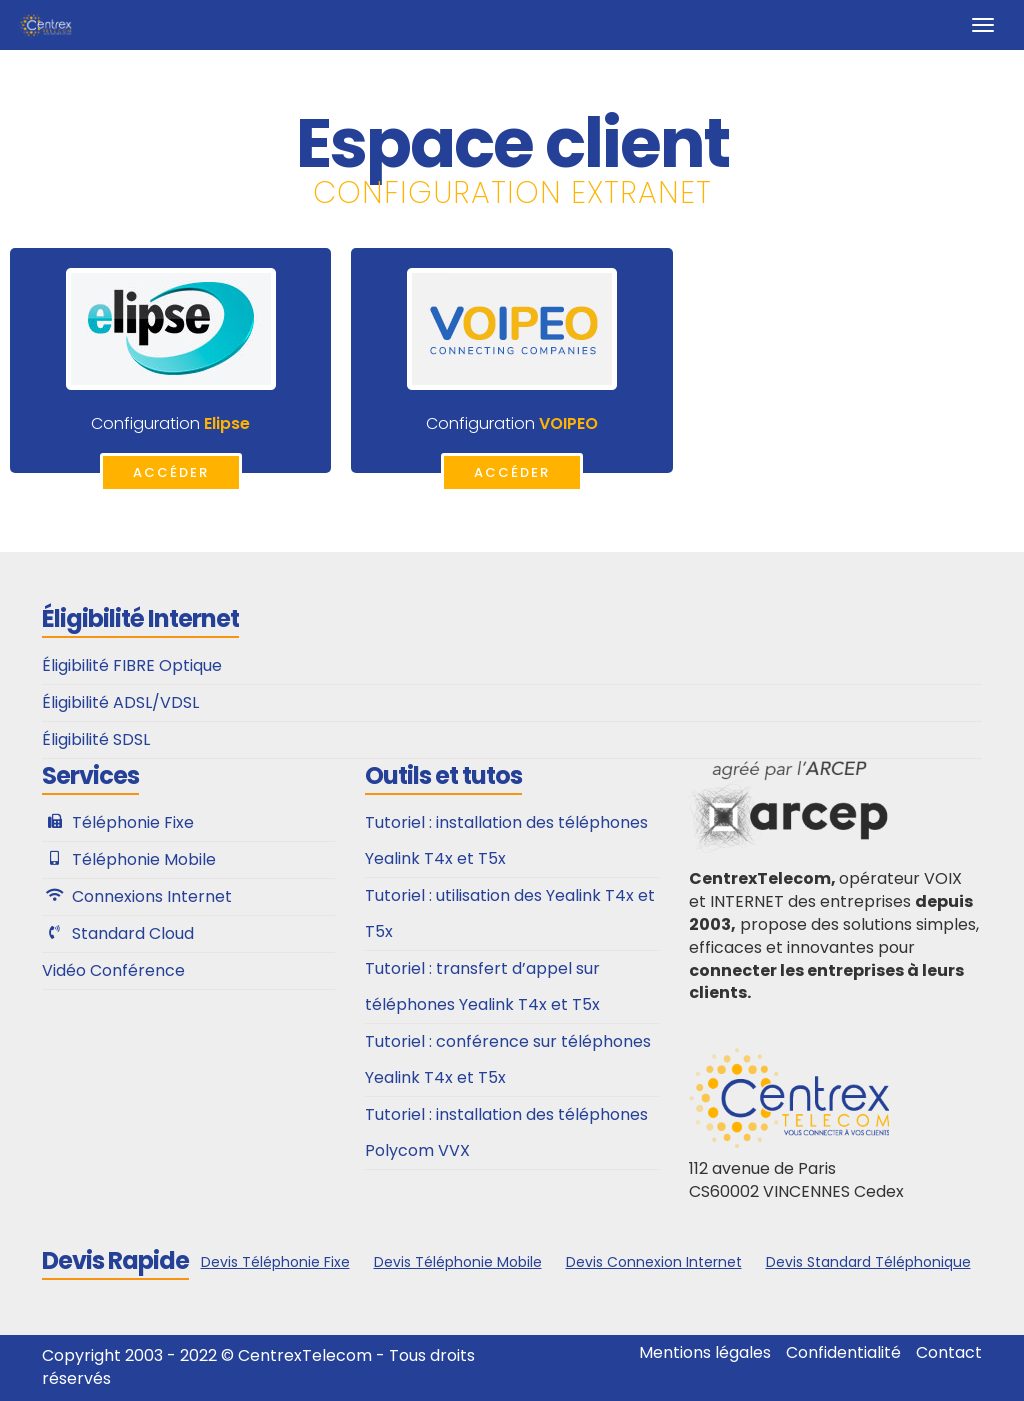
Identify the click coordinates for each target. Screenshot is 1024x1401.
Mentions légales (705, 1353)
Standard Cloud (133, 933)
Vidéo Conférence (113, 970)
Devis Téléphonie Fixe (275, 1262)
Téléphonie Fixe (133, 822)
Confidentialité (843, 1353)
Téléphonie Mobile (144, 859)
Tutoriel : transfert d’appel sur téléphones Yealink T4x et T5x (482, 986)
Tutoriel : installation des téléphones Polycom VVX (506, 1132)
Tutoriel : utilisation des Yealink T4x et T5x (510, 913)
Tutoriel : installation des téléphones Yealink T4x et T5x (506, 840)
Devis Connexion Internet (654, 1262)
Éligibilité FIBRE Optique (132, 665)
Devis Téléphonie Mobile (458, 1262)
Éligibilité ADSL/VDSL (120, 702)
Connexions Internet (152, 896)
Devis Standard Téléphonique (868, 1262)
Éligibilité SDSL (96, 739)
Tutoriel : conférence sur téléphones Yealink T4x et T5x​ (508, 1059)
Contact (949, 1353)
